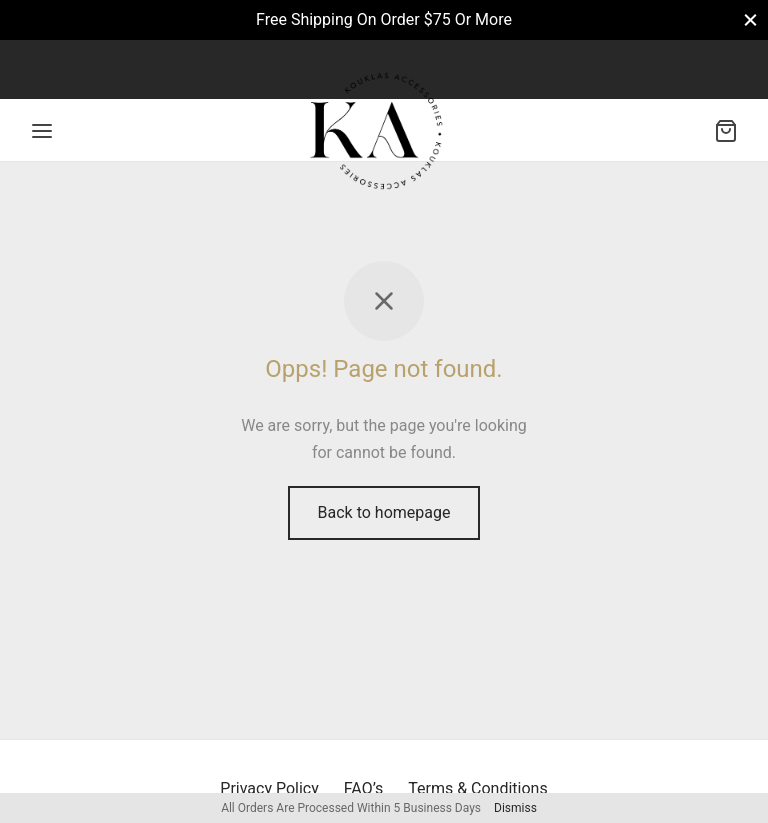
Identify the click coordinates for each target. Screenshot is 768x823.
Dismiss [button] (515, 808)
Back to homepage (384, 512)
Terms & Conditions (478, 788)
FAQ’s (363, 788)
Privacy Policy (269, 788)
